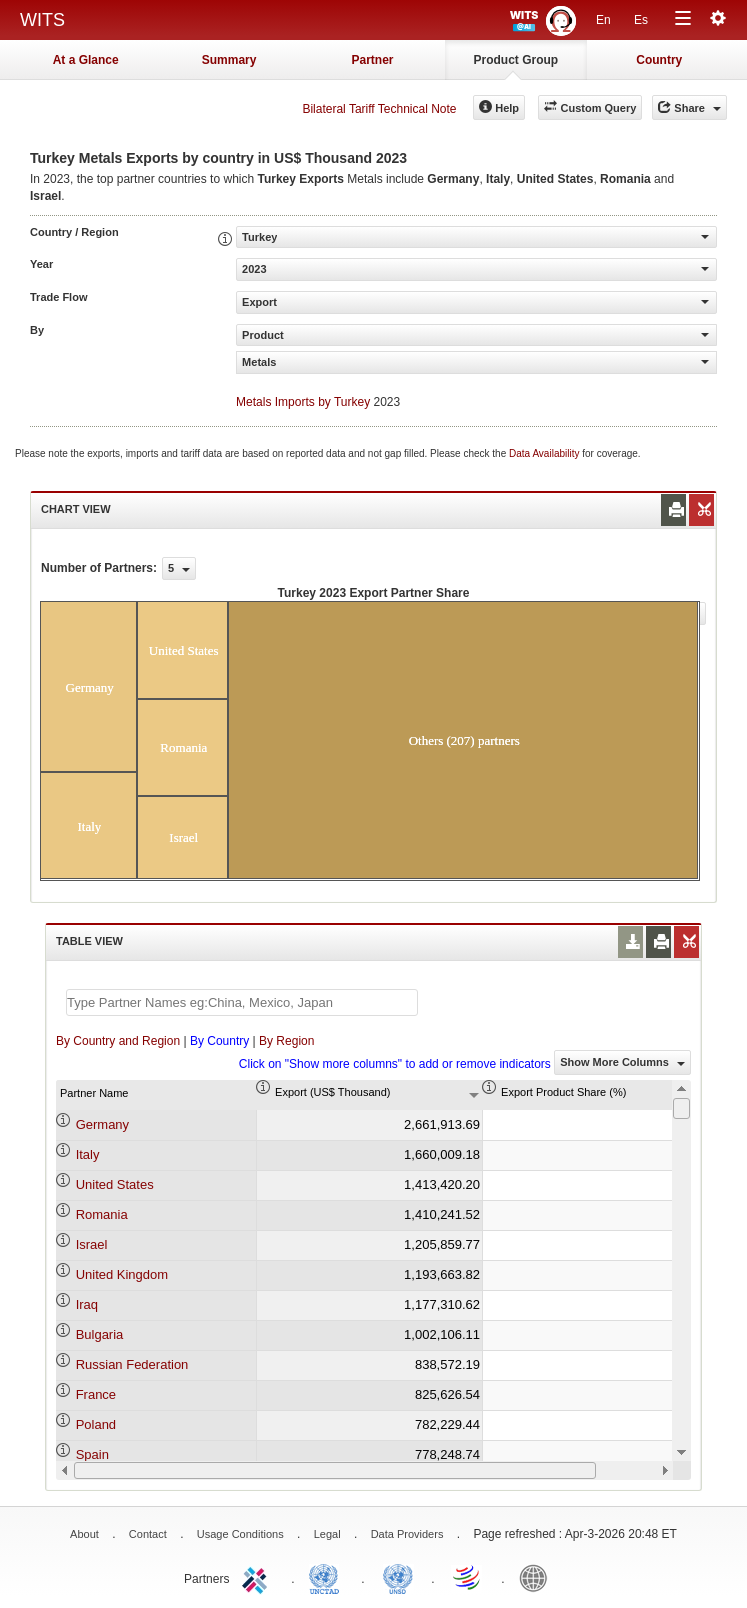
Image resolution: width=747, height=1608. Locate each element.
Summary (229, 60)
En (603, 20)
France (96, 1394)
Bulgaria (100, 1334)
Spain (92, 1454)
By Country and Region (118, 1041)
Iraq (87, 1304)
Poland (96, 1424)
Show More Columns (622, 1062)
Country (659, 60)
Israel (92, 1244)
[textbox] (242, 1002)
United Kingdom (122, 1274)
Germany (102, 1124)
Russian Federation (132, 1364)
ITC (258, 1577)
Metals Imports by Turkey (303, 402)
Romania (102, 1214)
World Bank (538, 1577)
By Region (286, 1041)
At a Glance (86, 60)
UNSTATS (398, 1577)
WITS (42, 20)
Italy (88, 1154)
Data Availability (545, 453)
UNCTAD (328, 1577)
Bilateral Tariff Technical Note (379, 109)
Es (641, 20)
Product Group (516, 60)
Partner (372, 60)
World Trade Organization (468, 1577)
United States (115, 1184)
